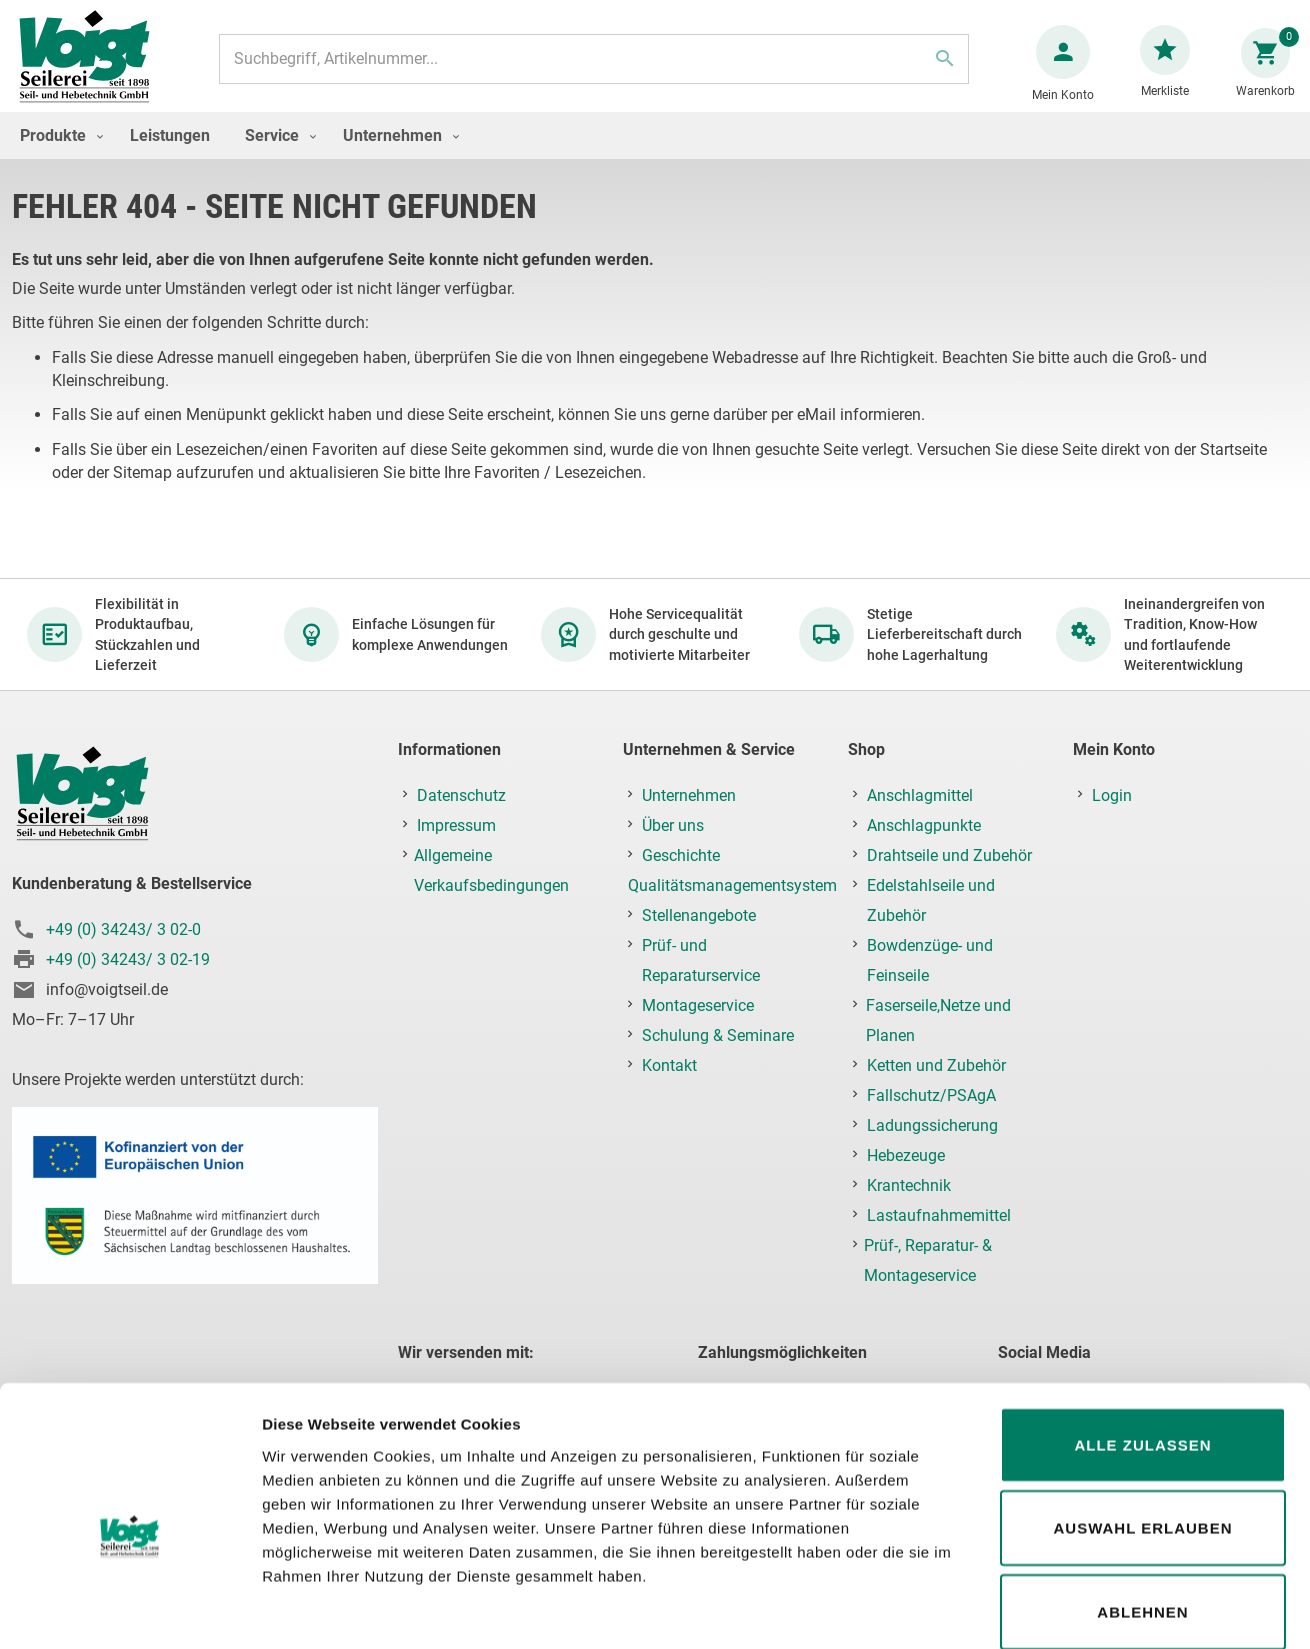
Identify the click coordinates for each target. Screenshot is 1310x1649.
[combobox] (592, 69)
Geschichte (681, 856)
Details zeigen (1063, 1609)
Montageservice (698, 1006)
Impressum (456, 826)
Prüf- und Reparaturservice (701, 961)
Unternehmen (689, 796)
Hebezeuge (906, 1156)
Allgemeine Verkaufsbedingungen (491, 871)
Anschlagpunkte (924, 826)
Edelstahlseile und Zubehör (931, 901)
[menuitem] (57, 155)
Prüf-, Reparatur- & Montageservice (928, 1261)
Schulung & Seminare (718, 1036)
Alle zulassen (1142, 1341)
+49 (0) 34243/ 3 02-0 (123, 930)
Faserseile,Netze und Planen (938, 1021)
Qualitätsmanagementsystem (732, 886)
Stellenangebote (699, 916)
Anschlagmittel (920, 796)
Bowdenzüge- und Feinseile (930, 961)
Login (1112, 796)
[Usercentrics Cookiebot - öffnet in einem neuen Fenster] (129, 1610)
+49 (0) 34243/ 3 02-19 (128, 960)
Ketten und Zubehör (936, 1066)
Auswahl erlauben (1142, 1425)
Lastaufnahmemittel (939, 1216)
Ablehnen (1142, 1508)
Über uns (673, 826)
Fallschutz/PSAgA (931, 1096)
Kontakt (669, 1066)
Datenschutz (461, 796)
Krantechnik (909, 1186)
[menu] (655, 155)
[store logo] (92, 68)
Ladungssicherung (932, 1126)
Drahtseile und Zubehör (949, 856)
